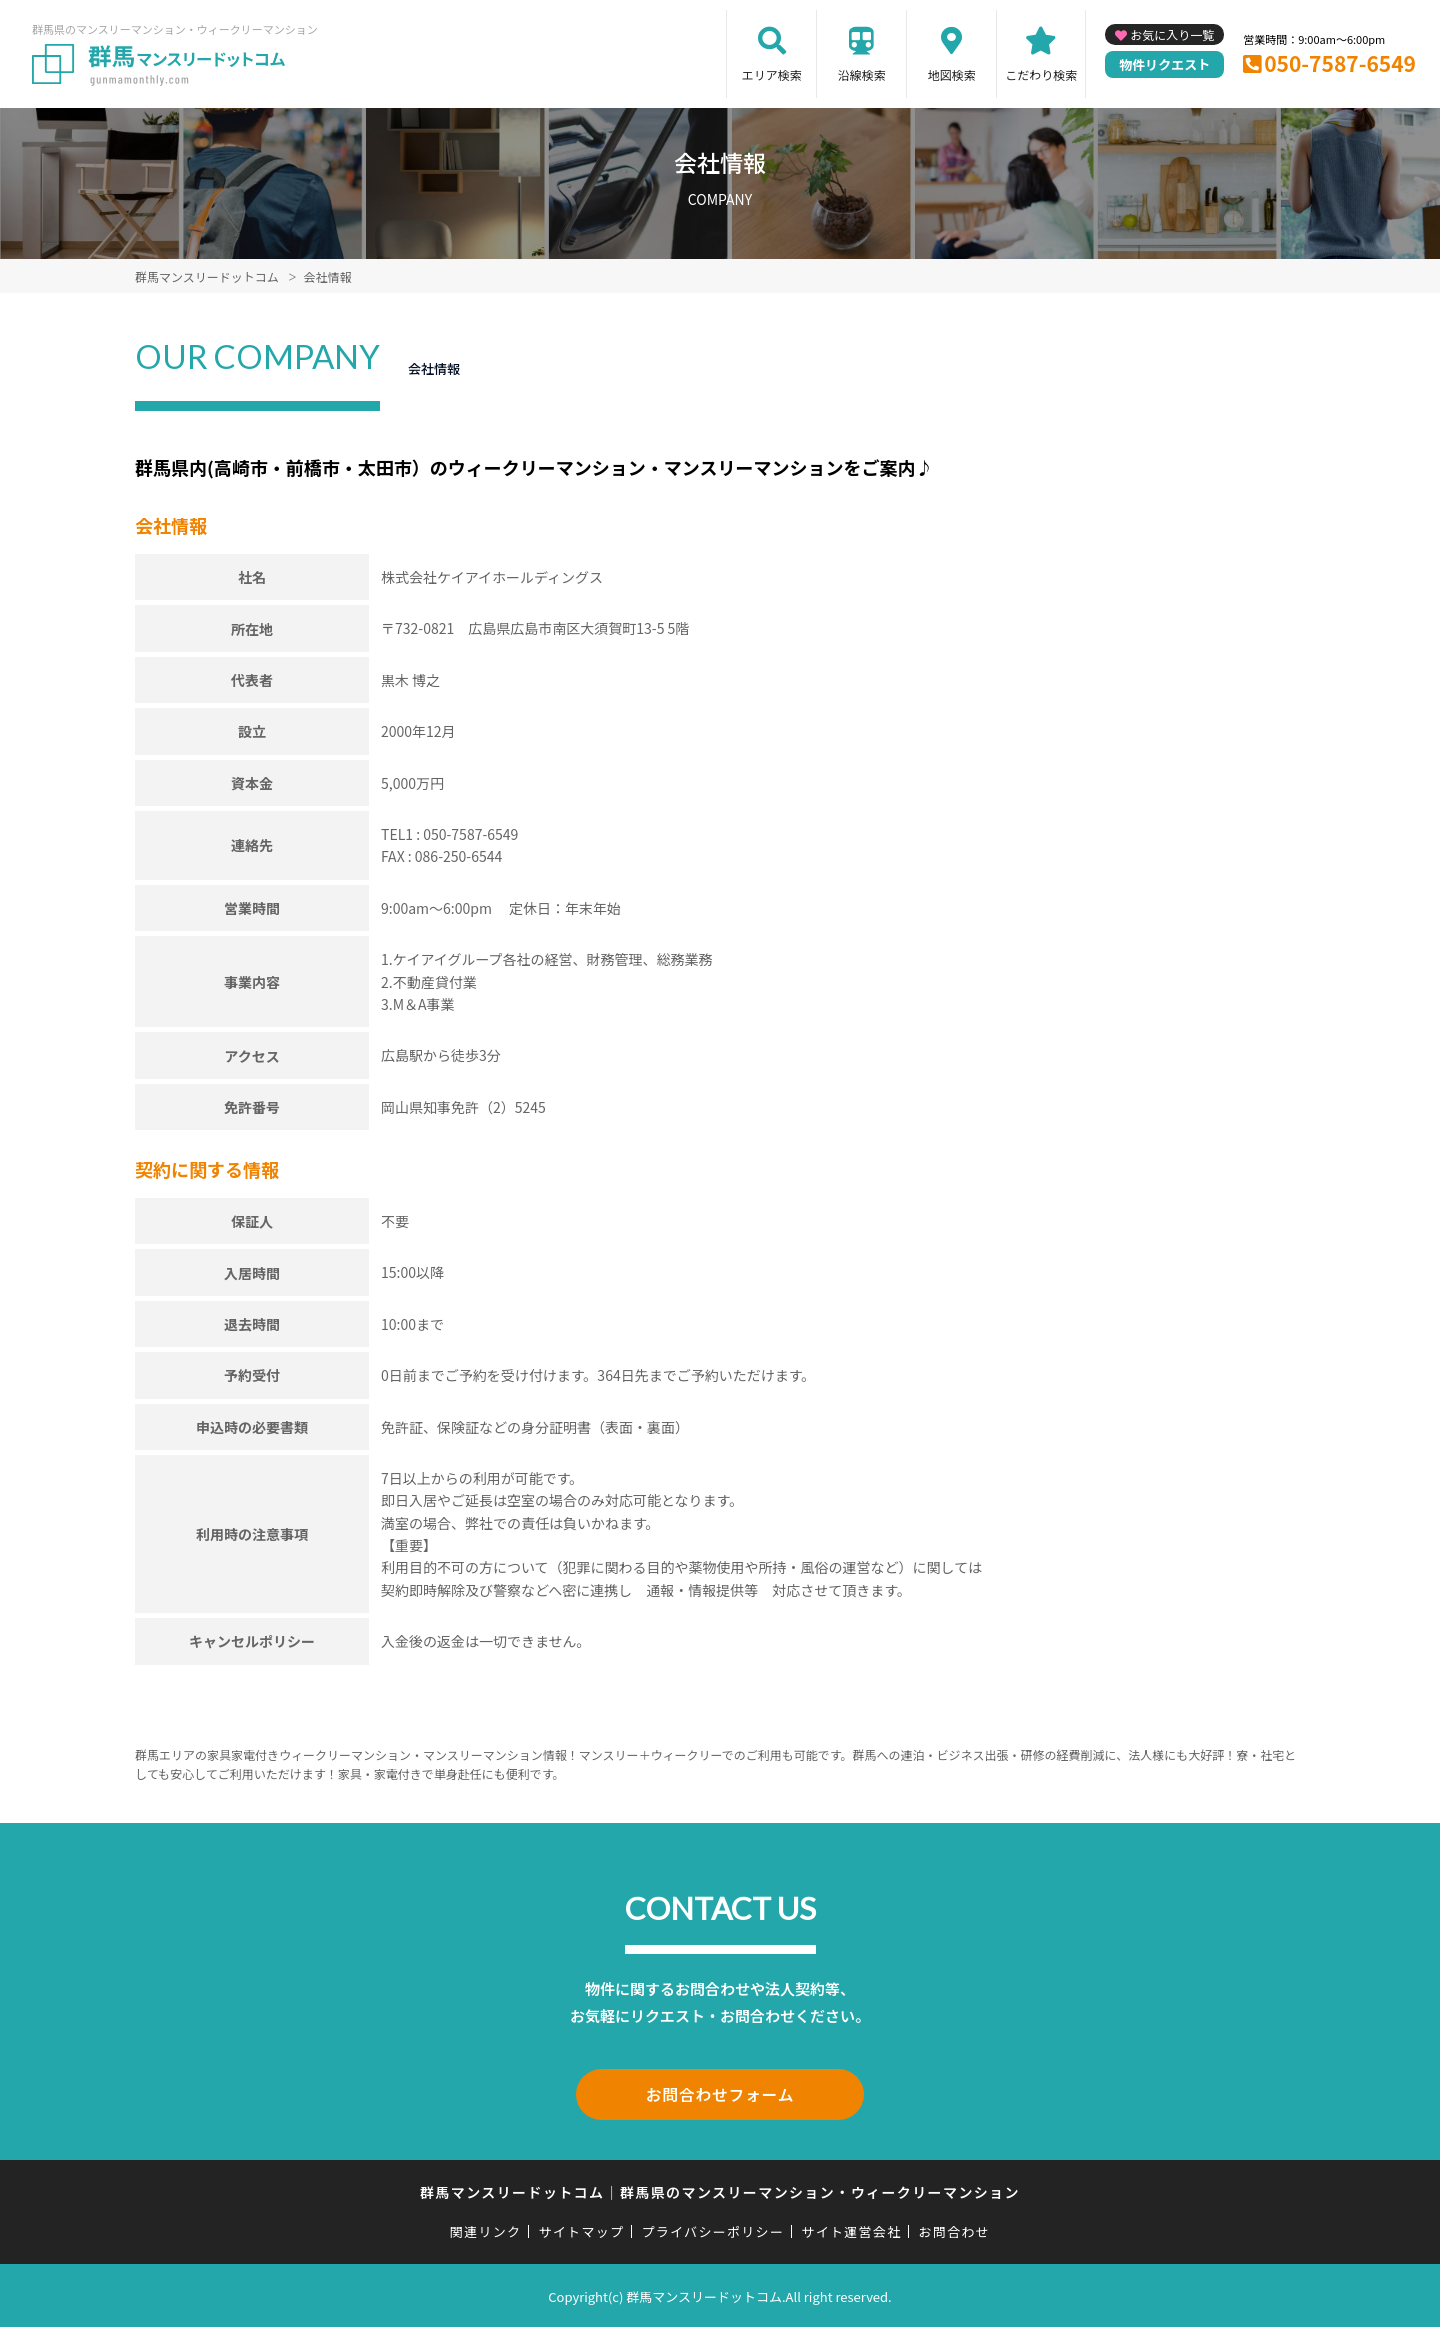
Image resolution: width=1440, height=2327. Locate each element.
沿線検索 (862, 74)
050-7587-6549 (1340, 63)
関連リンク (486, 2228)
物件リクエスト (1164, 64)
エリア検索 (772, 74)
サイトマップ (582, 2228)
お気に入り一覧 (1172, 34)
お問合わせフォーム (720, 2093)
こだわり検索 (1041, 74)
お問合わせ (955, 2228)
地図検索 (952, 74)
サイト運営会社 (851, 2228)
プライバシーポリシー (712, 2228)
